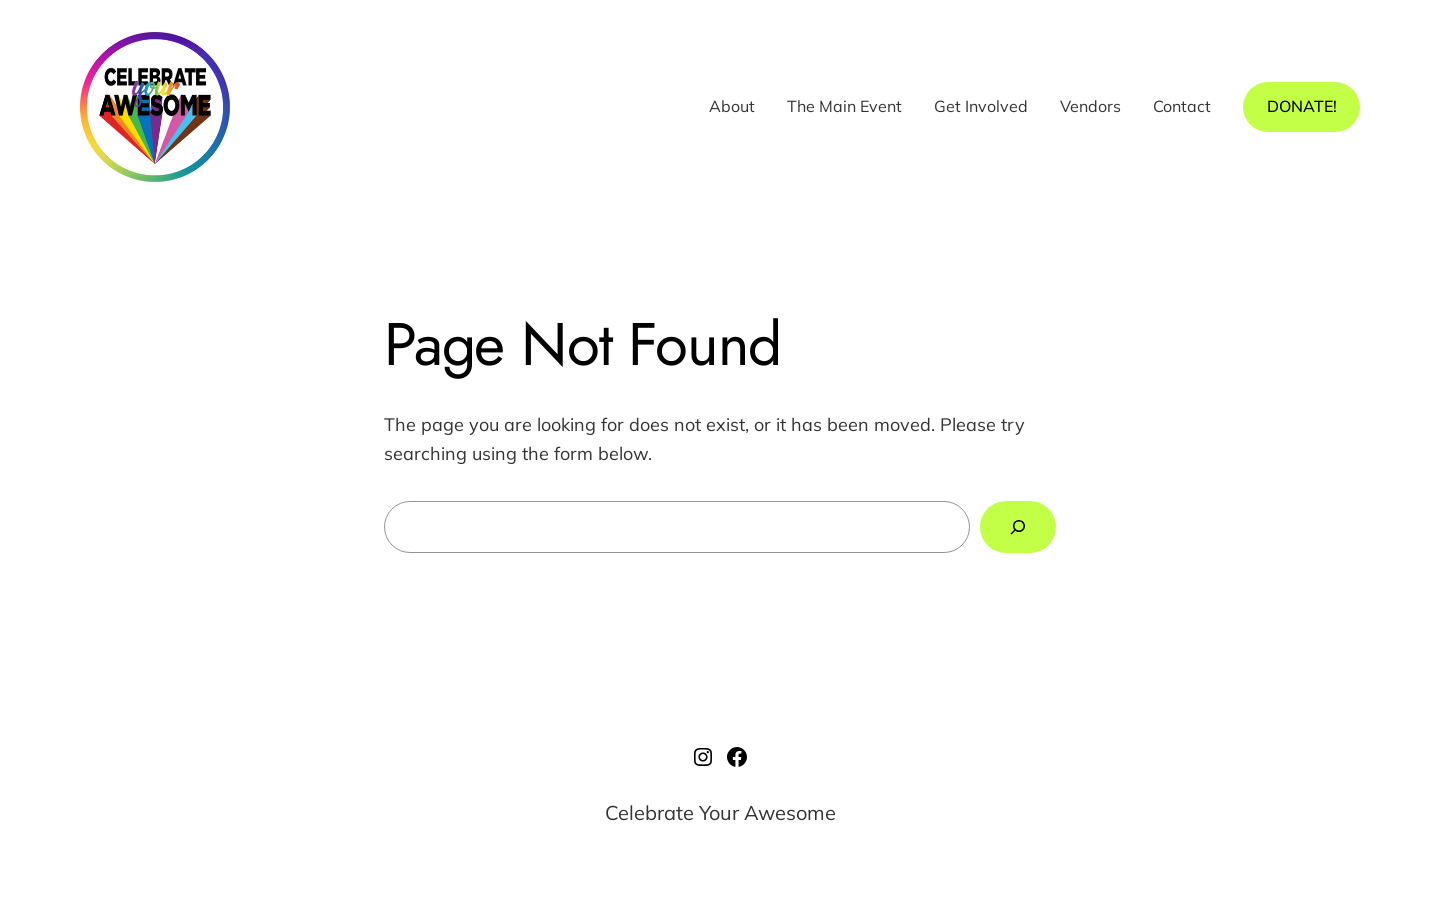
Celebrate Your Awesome (720, 812)
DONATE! (1302, 106)
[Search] (1018, 527)
